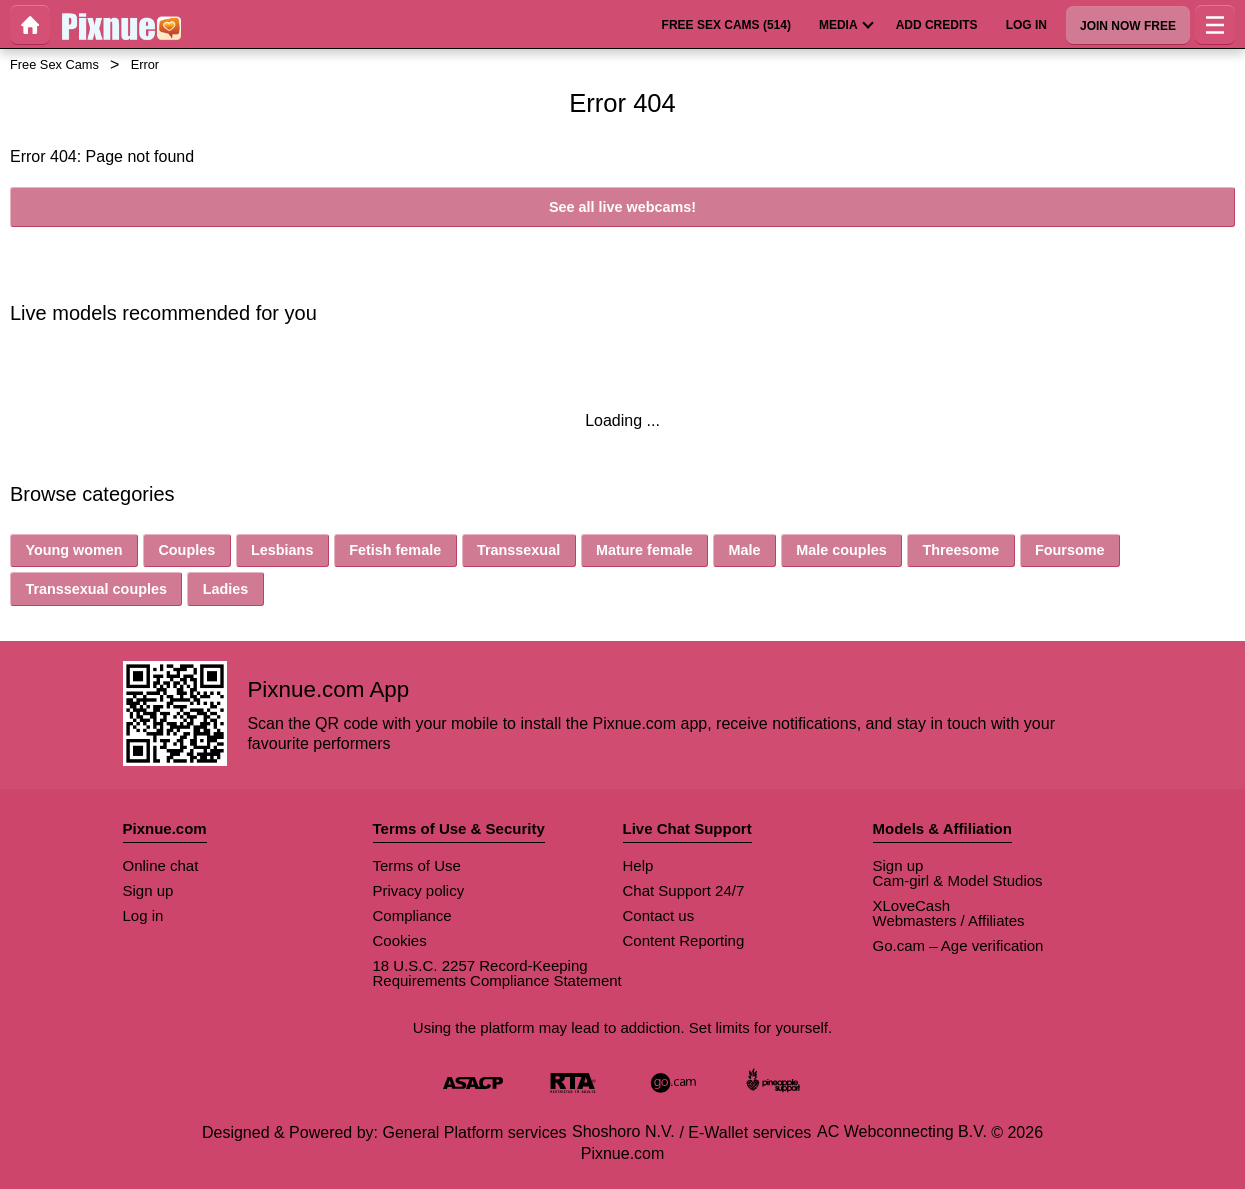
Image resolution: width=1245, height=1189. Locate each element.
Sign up (148, 890)
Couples (186, 550)
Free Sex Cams (54, 64)
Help (638, 865)
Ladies (226, 589)
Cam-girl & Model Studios (958, 880)
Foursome (1070, 550)
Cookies (400, 940)
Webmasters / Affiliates (949, 920)
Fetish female (395, 550)
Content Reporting (684, 940)
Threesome (960, 550)
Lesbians (282, 550)
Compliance (412, 915)
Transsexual (518, 550)
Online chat (161, 865)
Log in (143, 915)
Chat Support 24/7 (684, 890)
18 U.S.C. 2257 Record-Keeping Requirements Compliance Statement (497, 973)
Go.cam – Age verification (958, 945)
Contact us (659, 915)
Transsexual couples (96, 589)
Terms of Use (417, 865)
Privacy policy (419, 890)
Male (744, 550)
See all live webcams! (622, 207)
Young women (73, 550)
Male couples (841, 550)
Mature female (644, 550)
